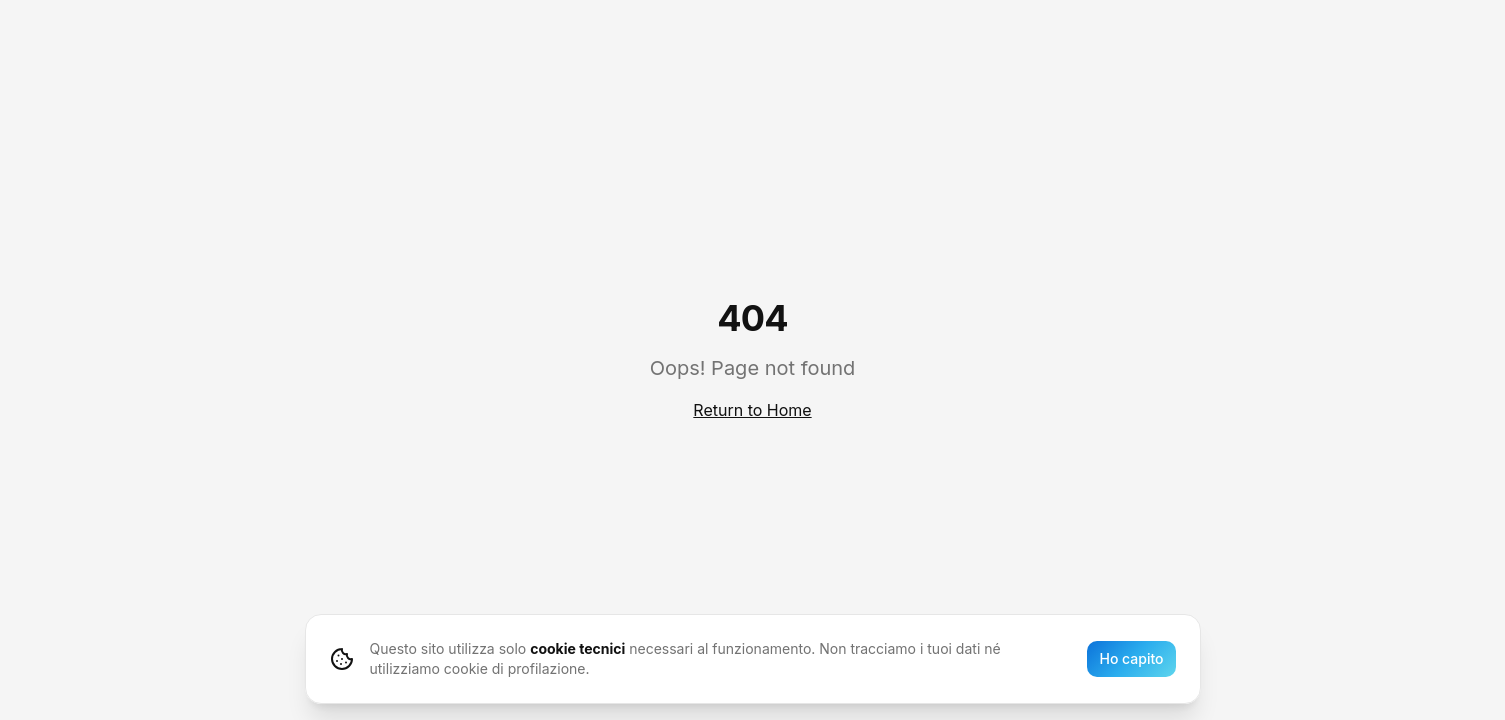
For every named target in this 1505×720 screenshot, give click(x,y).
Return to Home (752, 410)
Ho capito (1131, 658)
